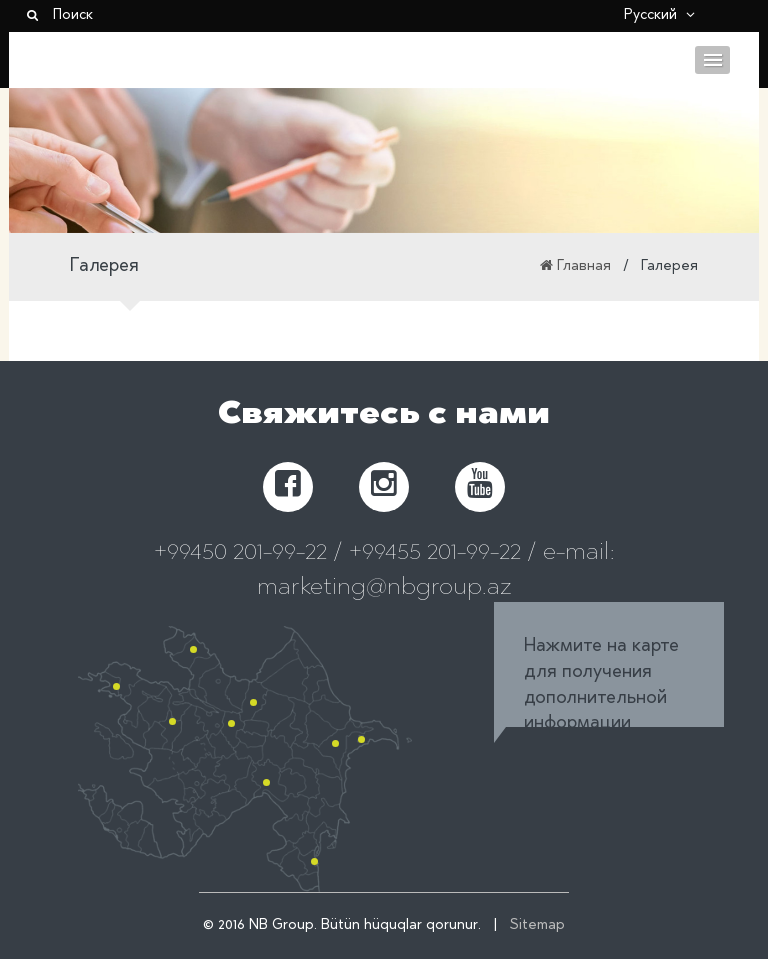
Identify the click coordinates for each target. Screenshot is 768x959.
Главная (584, 267)
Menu (712, 60)
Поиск (58, 16)
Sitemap (537, 926)
